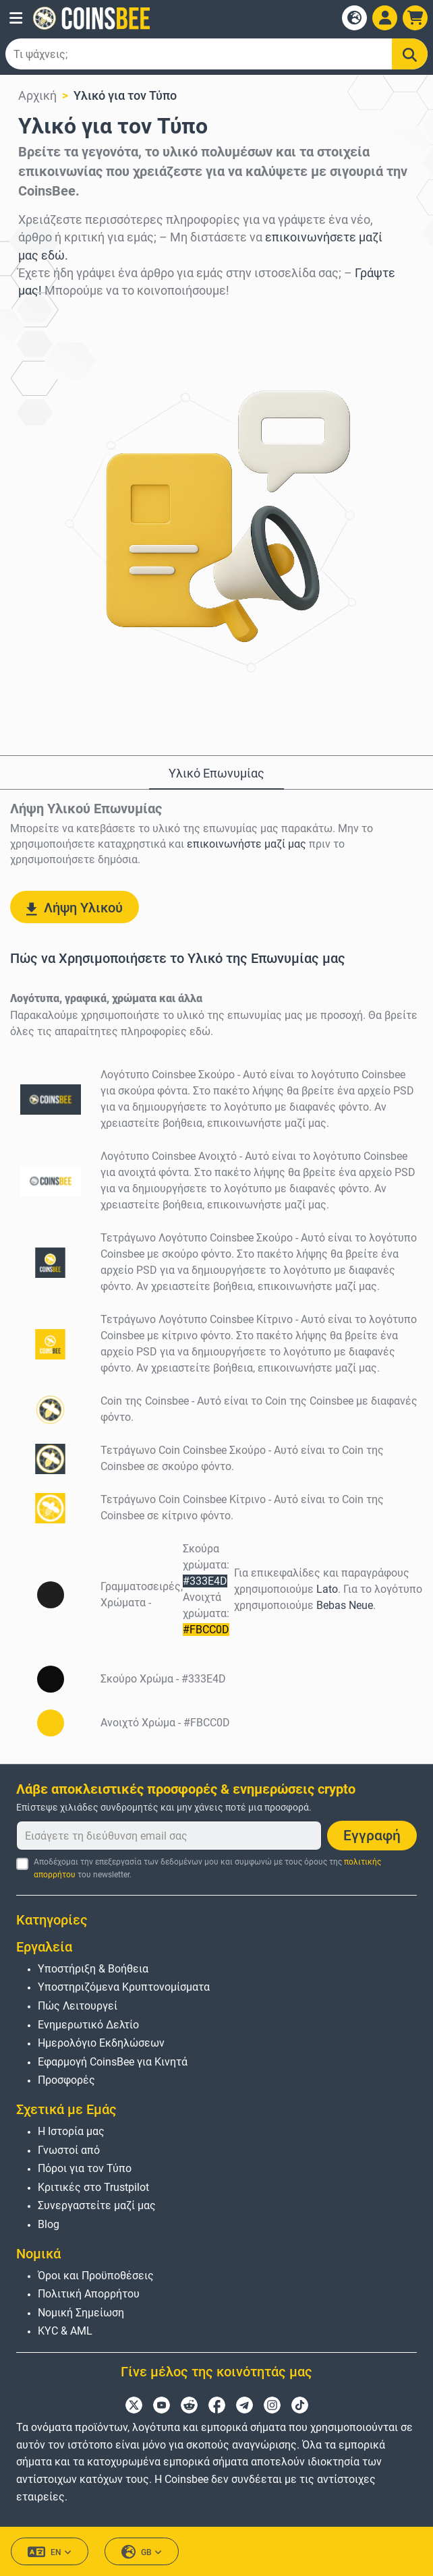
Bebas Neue (344, 1605)
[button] (15, 18)
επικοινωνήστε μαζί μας (246, 844)
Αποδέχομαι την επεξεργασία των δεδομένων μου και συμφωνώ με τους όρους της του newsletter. (207, 1868)
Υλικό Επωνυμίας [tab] (216, 773)
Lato (327, 1589)
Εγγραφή (372, 1835)
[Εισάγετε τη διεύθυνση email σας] (169, 1835)
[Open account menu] (384, 17)
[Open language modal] (354, 17)
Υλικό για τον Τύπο (125, 95)
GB (141, 2552)
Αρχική (37, 95)
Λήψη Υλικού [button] (74, 908)
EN (49, 2552)
